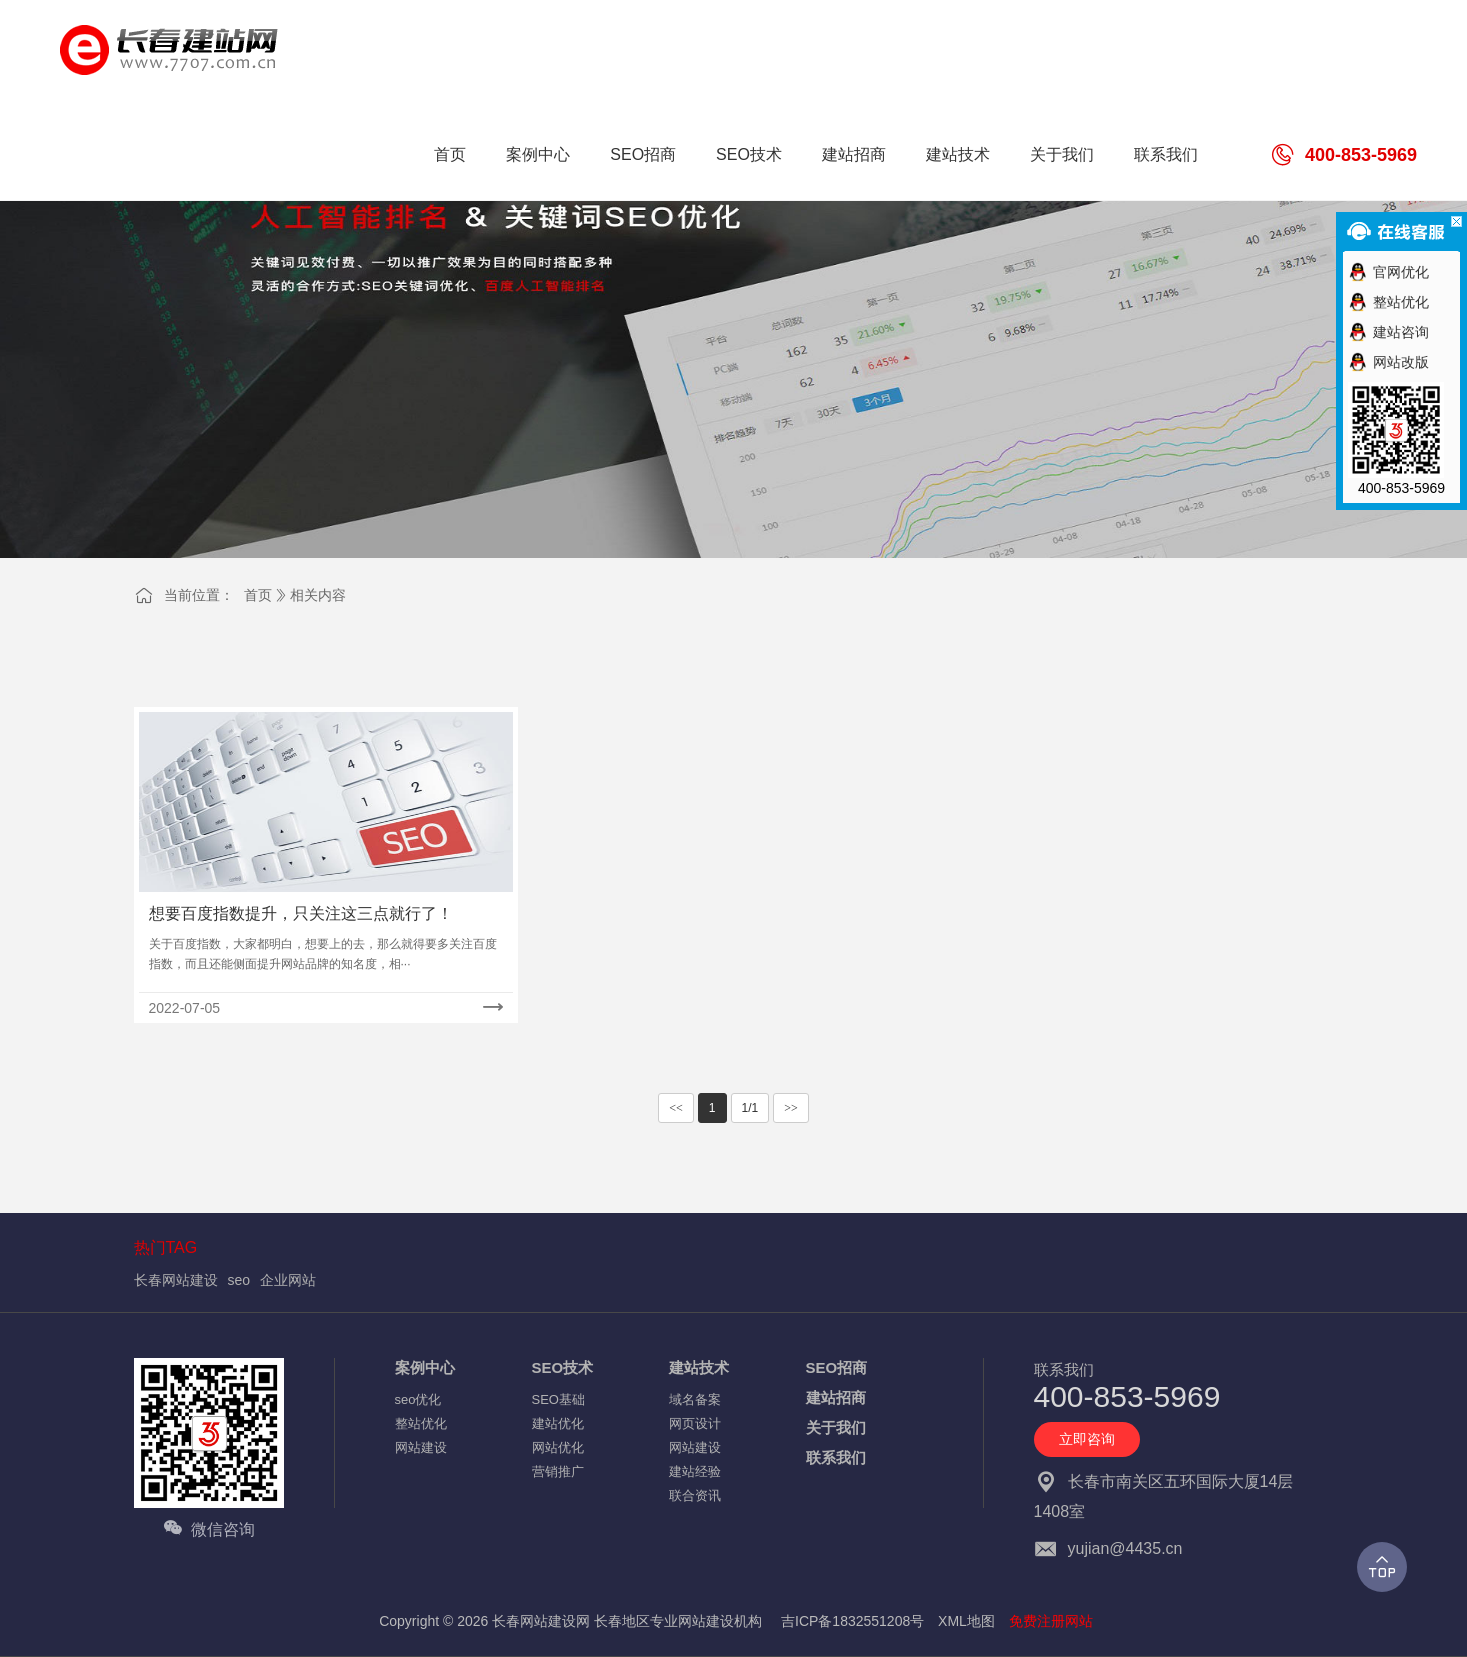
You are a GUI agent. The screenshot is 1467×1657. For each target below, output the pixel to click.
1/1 (750, 1108)
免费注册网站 (1051, 1621)
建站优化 (558, 1423)
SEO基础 (558, 1399)
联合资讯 (695, 1495)
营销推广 (558, 1471)
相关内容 (318, 595)
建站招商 (836, 1397)
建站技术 (699, 1367)
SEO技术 (563, 1367)
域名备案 (695, 1399)
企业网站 (288, 1280)
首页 (258, 595)
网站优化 (558, 1447)
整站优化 (421, 1423)
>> (791, 1108)
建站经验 (695, 1471)
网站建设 (421, 1447)
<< (676, 1108)
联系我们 (836, 1457)
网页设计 (695, 1423)
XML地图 (966, 1621)
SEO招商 (837, 1367)
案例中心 (425, 1367)
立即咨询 (1087, 1439)
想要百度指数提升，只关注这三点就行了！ (301, 913)
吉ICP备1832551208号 (852, 1621)
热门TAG (166, 1247)
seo (239, 1280)
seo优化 (418, 1399)
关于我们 (836, 1427)
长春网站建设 (176, 1280)
